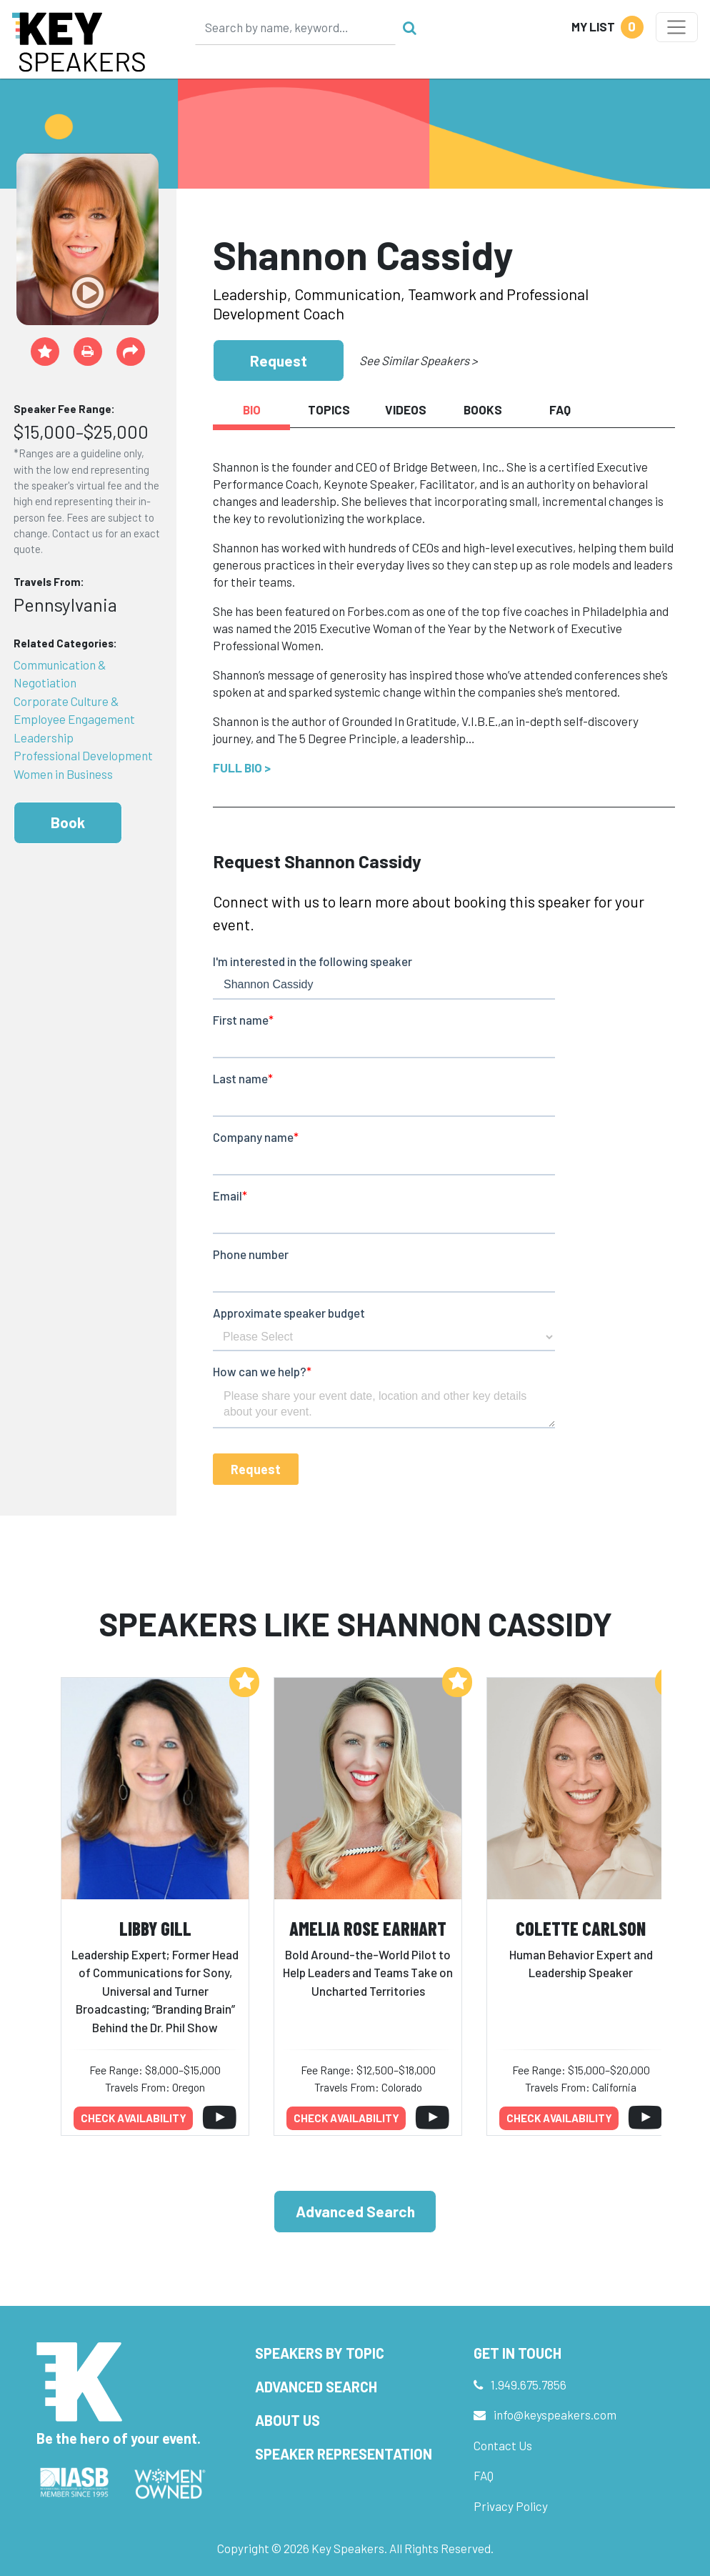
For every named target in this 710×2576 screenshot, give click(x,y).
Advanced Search (355, 2211)
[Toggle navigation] (677, 27)
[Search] (295, 27)
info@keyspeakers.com (555, 2414)
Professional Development (83, 755)
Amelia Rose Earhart (367, 1928)
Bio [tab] (252, 409)
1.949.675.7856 (528, 2384)
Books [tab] (483, 409)
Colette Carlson (581, 1928)
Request (278, 360)
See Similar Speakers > (418, 360)
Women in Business (63, 774)
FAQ (484, 2475)
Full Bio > (242, 767)
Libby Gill (155, 1928)
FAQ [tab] (560, 409)
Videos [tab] (405, 409)
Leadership (44, 737)
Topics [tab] (329, 409)
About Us (287, 2420)
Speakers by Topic (319, 2353)
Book (68, 822)
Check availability (133, 2118)
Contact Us (503, 2445)
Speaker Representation (343, 2453)
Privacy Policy (511, 2506)
